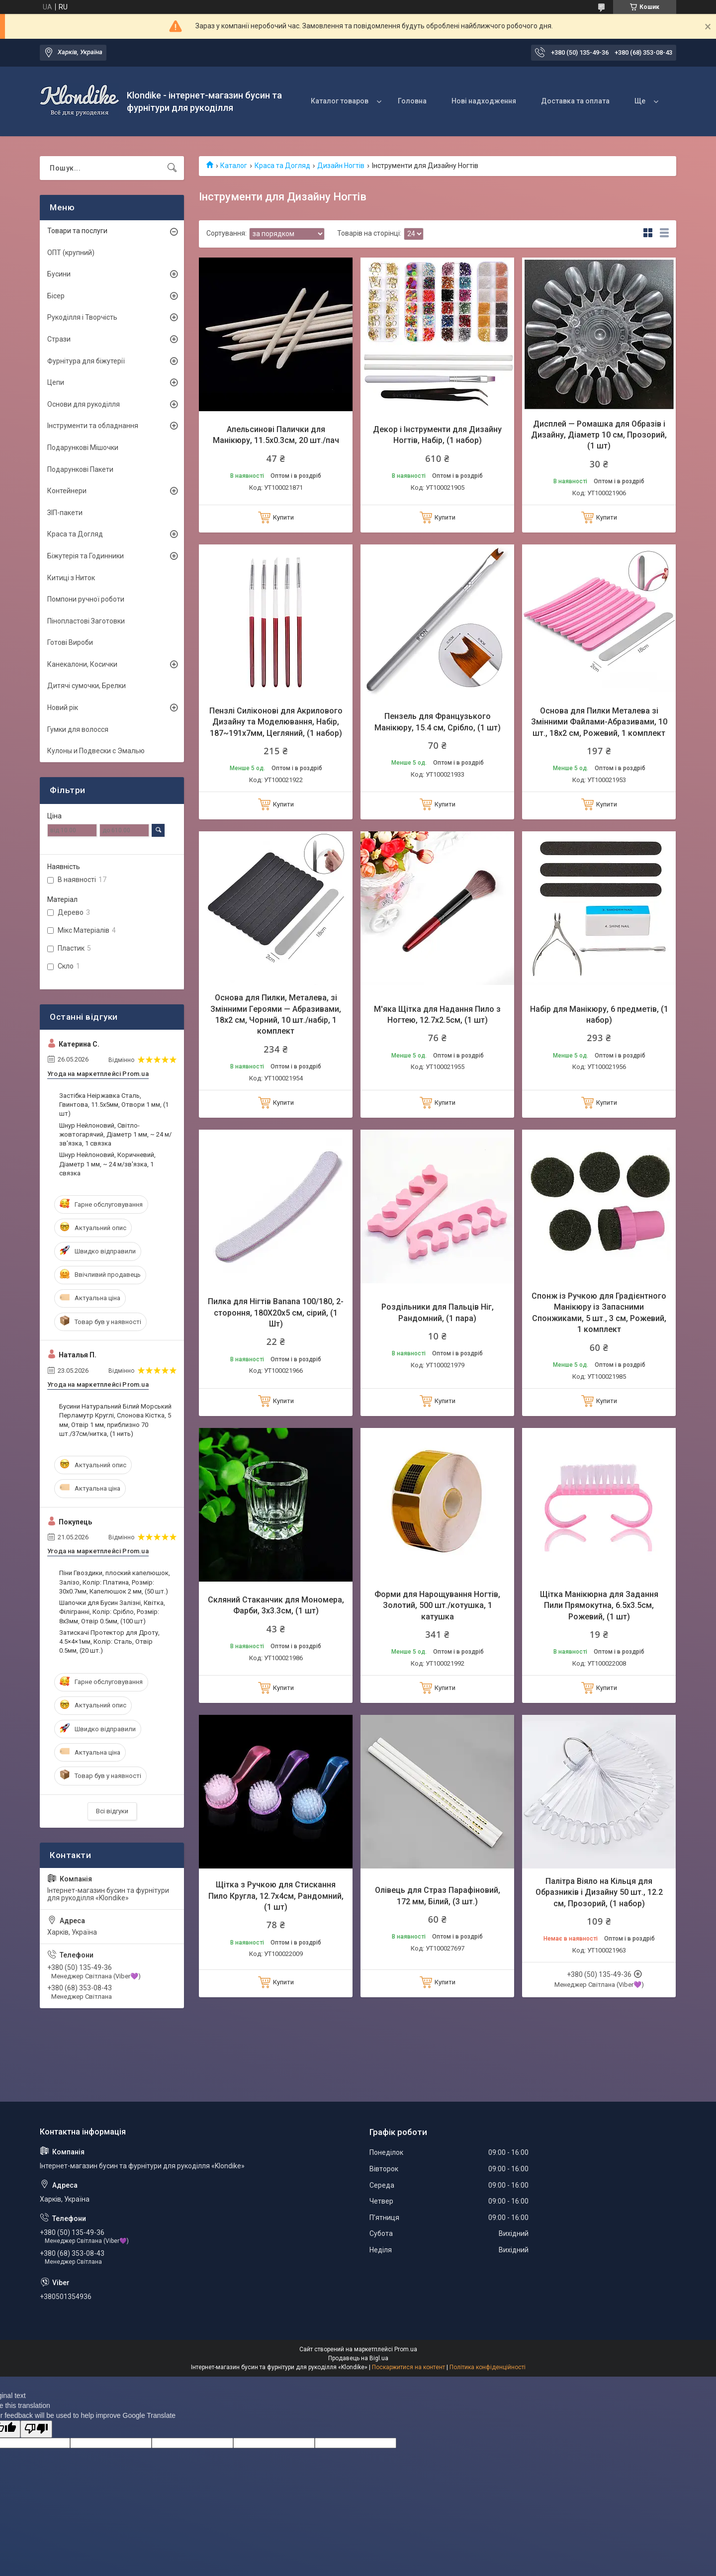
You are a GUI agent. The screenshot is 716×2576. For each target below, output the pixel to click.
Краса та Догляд (282, 166)
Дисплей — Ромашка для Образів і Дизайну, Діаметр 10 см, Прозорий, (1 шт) (599, 435)
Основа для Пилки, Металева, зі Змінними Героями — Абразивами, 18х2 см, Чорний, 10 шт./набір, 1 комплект (275, 1014)
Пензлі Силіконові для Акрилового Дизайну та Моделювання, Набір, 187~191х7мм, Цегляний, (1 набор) (276, 722)
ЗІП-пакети (65, 513)
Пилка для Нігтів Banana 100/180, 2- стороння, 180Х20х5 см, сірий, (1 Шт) (276, 1313)
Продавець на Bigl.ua (358, 2358)
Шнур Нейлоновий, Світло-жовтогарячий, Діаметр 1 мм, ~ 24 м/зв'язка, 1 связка (115, 1134)
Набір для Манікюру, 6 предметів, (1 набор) (599, 1014)
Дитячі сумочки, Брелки (86, 686)
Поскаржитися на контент (408, 2367)
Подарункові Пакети (80, 469)
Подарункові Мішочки (82, 447)
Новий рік (62, 707)
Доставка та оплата (575, 101)
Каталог (233, 166)
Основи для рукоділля (83, 404)
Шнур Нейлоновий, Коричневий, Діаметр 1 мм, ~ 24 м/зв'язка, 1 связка (107, 1163)
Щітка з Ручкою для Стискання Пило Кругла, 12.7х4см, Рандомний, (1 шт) (276, 1896)
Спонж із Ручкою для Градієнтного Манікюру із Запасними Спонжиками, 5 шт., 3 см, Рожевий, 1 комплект (599, 1312)
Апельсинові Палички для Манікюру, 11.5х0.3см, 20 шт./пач (276, 435)
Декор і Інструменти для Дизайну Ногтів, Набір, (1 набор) (437, 435)
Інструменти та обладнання (92, 426)
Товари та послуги (77, 231)
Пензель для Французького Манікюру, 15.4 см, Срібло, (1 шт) (437, 721)
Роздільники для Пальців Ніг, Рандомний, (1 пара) (437, 1312)
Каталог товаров (339, 101)
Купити (283, 517)
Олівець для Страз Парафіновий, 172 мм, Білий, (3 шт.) (437, 1895)
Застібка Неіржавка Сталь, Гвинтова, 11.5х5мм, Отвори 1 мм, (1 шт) (114, 1104)
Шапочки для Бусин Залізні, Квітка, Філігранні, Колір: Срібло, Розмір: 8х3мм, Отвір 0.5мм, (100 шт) (112, 1611)
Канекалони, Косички (82, 664)
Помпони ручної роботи (85, 599)
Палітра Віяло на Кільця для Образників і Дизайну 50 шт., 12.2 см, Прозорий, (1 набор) (599, 1892)
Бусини (59, 274)
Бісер (56, 296)
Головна (412, 101)
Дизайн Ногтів (340, 166)
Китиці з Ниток (71, 578)
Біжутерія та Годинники (85, 556)
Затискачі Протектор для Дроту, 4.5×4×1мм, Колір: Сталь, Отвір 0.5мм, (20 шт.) (109, 1641)
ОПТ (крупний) (70, 253)
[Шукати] (172, 168)
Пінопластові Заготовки (86, 621)
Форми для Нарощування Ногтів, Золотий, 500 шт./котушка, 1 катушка (437, 1605)
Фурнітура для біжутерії (86, 361)
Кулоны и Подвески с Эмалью (96, 751)
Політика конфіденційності (487, 2367)
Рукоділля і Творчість (82, 317)
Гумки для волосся (77, 729)
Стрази (59, 339)
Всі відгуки (112, 1811)
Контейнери (67, 491)
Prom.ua (405, 2349)
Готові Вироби (70, 642)
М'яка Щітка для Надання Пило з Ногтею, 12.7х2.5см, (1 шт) (437, 1014)
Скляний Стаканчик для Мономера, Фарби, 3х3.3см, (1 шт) (276, 1605)
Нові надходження (483, 101)
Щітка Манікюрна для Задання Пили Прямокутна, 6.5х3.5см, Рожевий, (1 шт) (599, 1605)
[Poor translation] (36, 2429)
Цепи (55, 382)
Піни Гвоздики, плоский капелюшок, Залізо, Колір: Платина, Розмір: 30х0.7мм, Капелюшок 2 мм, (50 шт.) (114, 1582)
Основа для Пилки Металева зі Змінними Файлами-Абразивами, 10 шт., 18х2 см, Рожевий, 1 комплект (599, 722)
